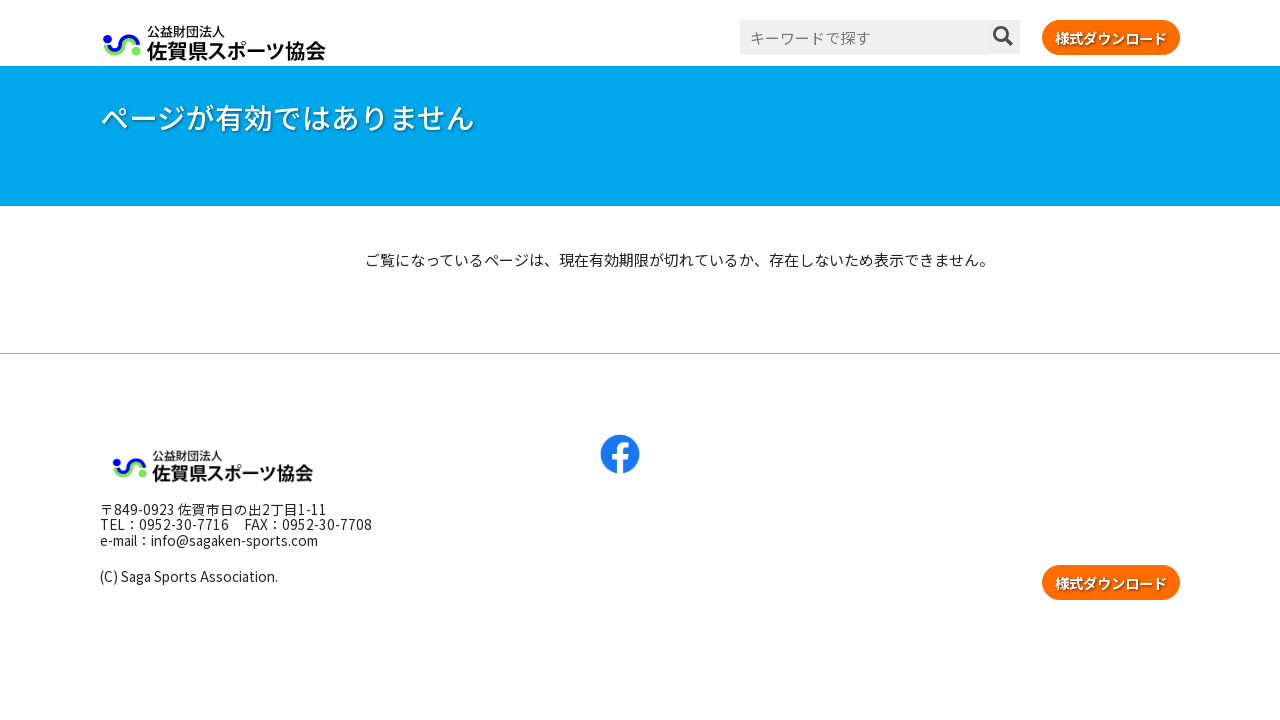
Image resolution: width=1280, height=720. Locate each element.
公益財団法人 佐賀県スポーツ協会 (215, 43)
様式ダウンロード (1111, 37)
